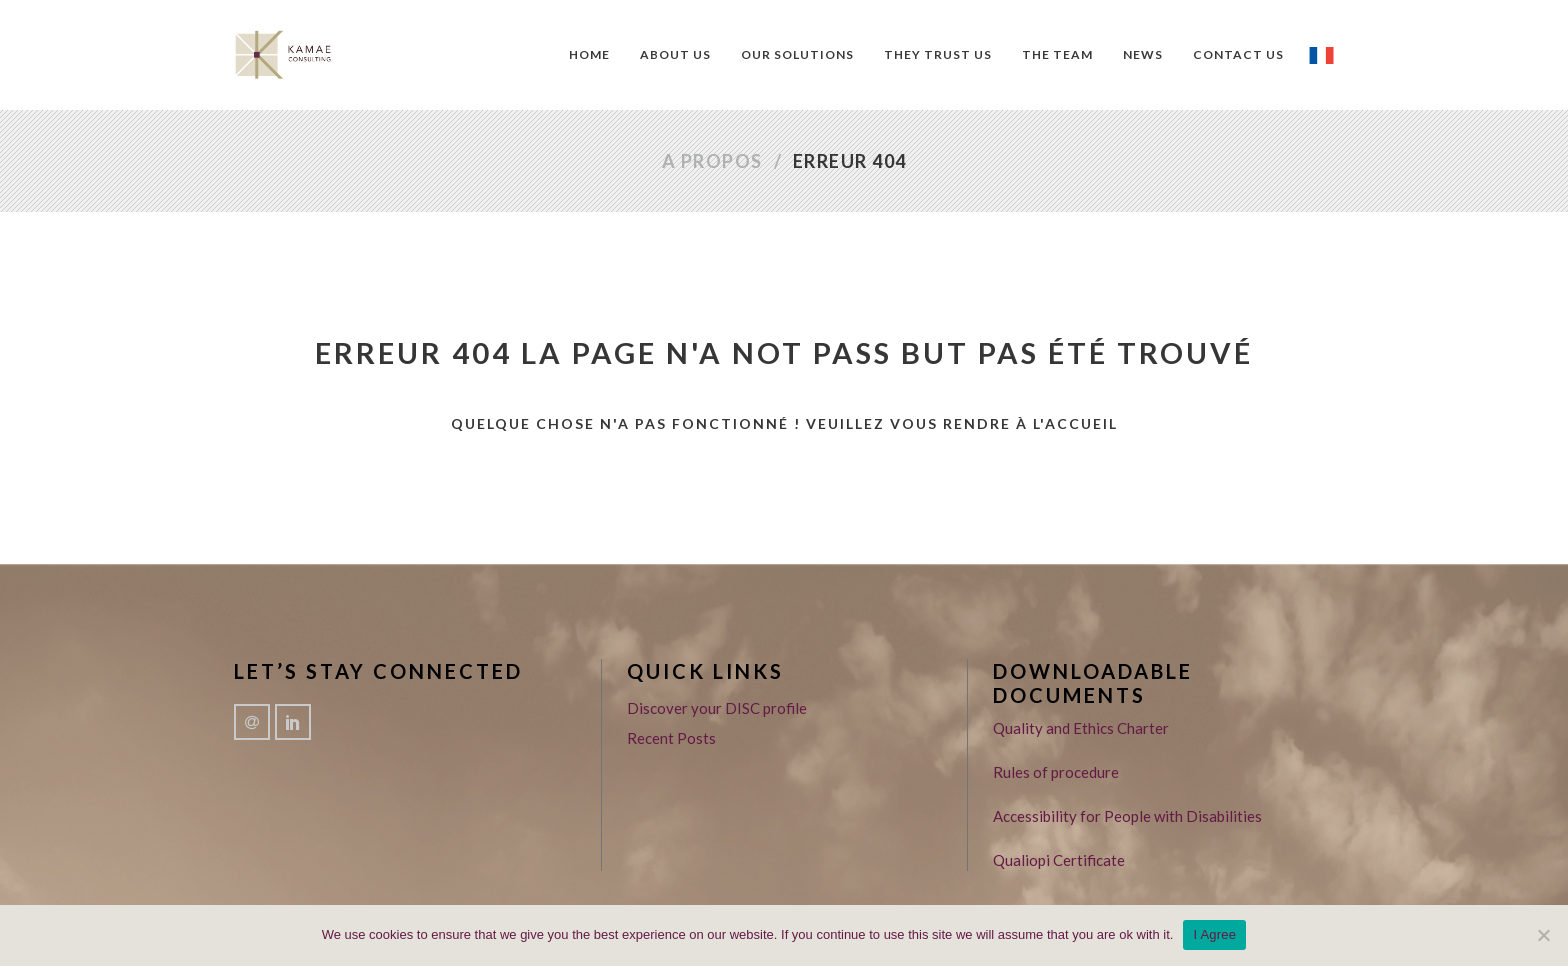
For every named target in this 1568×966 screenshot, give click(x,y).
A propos (712, 161)
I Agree (1214, 934)
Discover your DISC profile (717, 708)
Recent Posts (671, 738)
